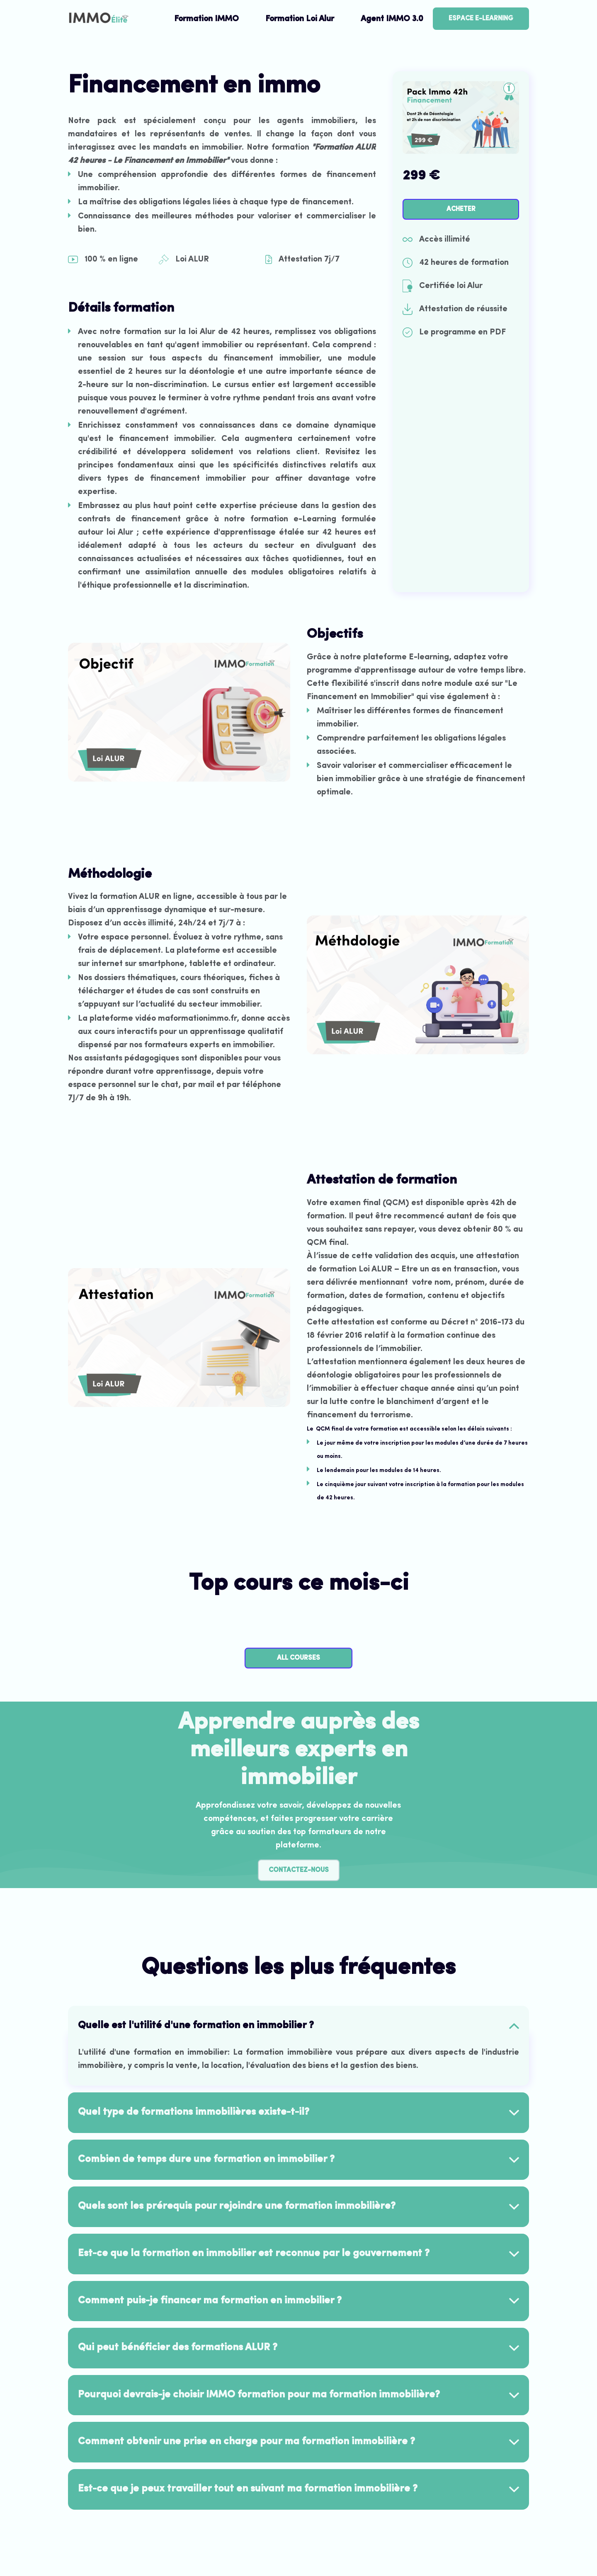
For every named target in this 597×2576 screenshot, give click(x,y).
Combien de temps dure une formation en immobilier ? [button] (206, 2159)
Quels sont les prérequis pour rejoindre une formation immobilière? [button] (237, 2206)
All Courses (298, 1658)
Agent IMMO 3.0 (392, 19)
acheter (461, 209)
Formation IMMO (206, 19)
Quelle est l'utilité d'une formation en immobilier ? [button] (196, 2026)
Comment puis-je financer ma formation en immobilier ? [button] (210, 2301)
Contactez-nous (299, 1870)
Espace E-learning (481, 18)
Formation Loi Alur (299, 19)
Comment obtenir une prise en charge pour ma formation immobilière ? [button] (246, 2442)
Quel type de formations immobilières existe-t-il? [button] (193, 2112)
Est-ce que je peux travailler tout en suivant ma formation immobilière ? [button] (247, 2489)
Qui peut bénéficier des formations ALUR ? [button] (177, 2348)
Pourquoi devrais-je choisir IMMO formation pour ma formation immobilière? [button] (259, 2395)
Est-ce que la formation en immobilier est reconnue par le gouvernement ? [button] (254, 2254)
